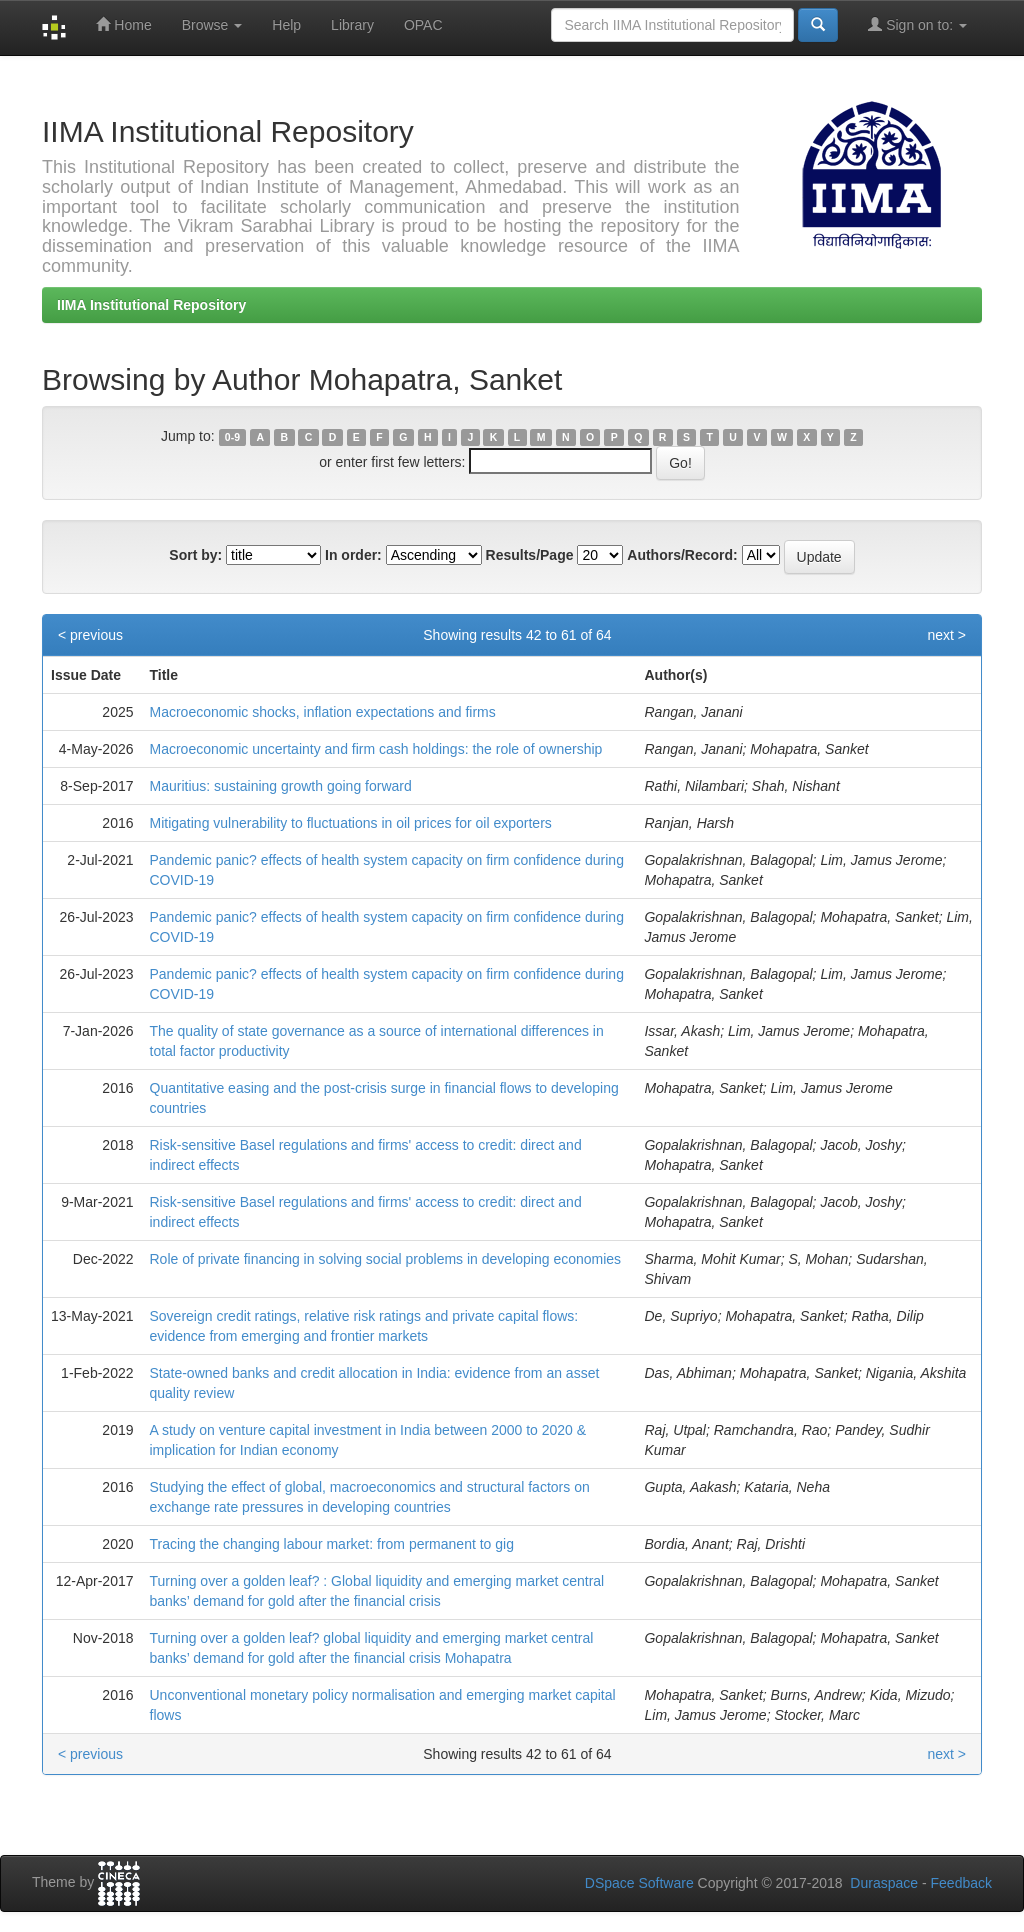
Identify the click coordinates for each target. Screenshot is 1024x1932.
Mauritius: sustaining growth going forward (281, 786)
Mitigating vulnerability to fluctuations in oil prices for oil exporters (351, 823)
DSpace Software (639, 1883)
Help (286, 25)
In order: (353, 555)
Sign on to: (917, 24)
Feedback (961, 1883)
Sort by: (195, 555)
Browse (212, 25)
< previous (90, 635)
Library (352, 25)
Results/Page (530, 555)
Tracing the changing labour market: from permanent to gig (332, 1544)
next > (946, 635)
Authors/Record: (682, 555)
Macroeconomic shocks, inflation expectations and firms (323, 712)
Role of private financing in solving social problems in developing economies (386, 1259)
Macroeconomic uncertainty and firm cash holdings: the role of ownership (376, 749)
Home (123, 24)
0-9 (232, 437)
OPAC (423, 25)
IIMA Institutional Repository (151, 305)
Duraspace (884, 1883)
